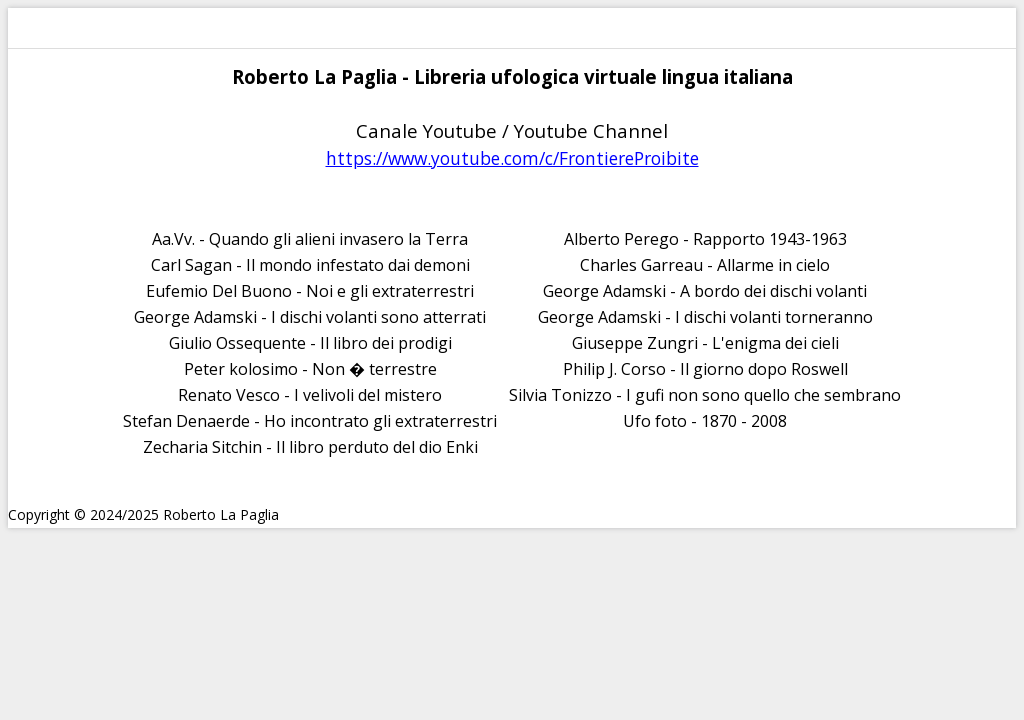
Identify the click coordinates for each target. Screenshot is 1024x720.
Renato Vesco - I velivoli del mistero (310, 395)
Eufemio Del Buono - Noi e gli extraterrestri (310, 291)
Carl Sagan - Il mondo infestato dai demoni (310, 265)
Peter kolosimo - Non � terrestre (310, 369)
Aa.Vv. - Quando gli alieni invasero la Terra (310, 239)
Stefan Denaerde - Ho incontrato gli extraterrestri (310, 421)
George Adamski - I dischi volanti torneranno (705, 317)
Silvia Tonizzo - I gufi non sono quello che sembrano (705, 395)
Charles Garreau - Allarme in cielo (705, 265)
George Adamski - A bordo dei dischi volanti (705, 291)
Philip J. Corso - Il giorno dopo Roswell (705, 369)
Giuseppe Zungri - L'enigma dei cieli (705, 343)
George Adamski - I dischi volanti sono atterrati (310, 317)
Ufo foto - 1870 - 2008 (705, 421)
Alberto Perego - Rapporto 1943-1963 (705, 239)
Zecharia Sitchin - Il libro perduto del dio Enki (310, 447)
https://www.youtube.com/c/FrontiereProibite (512, 158)
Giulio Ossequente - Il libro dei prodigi (310, 343)
